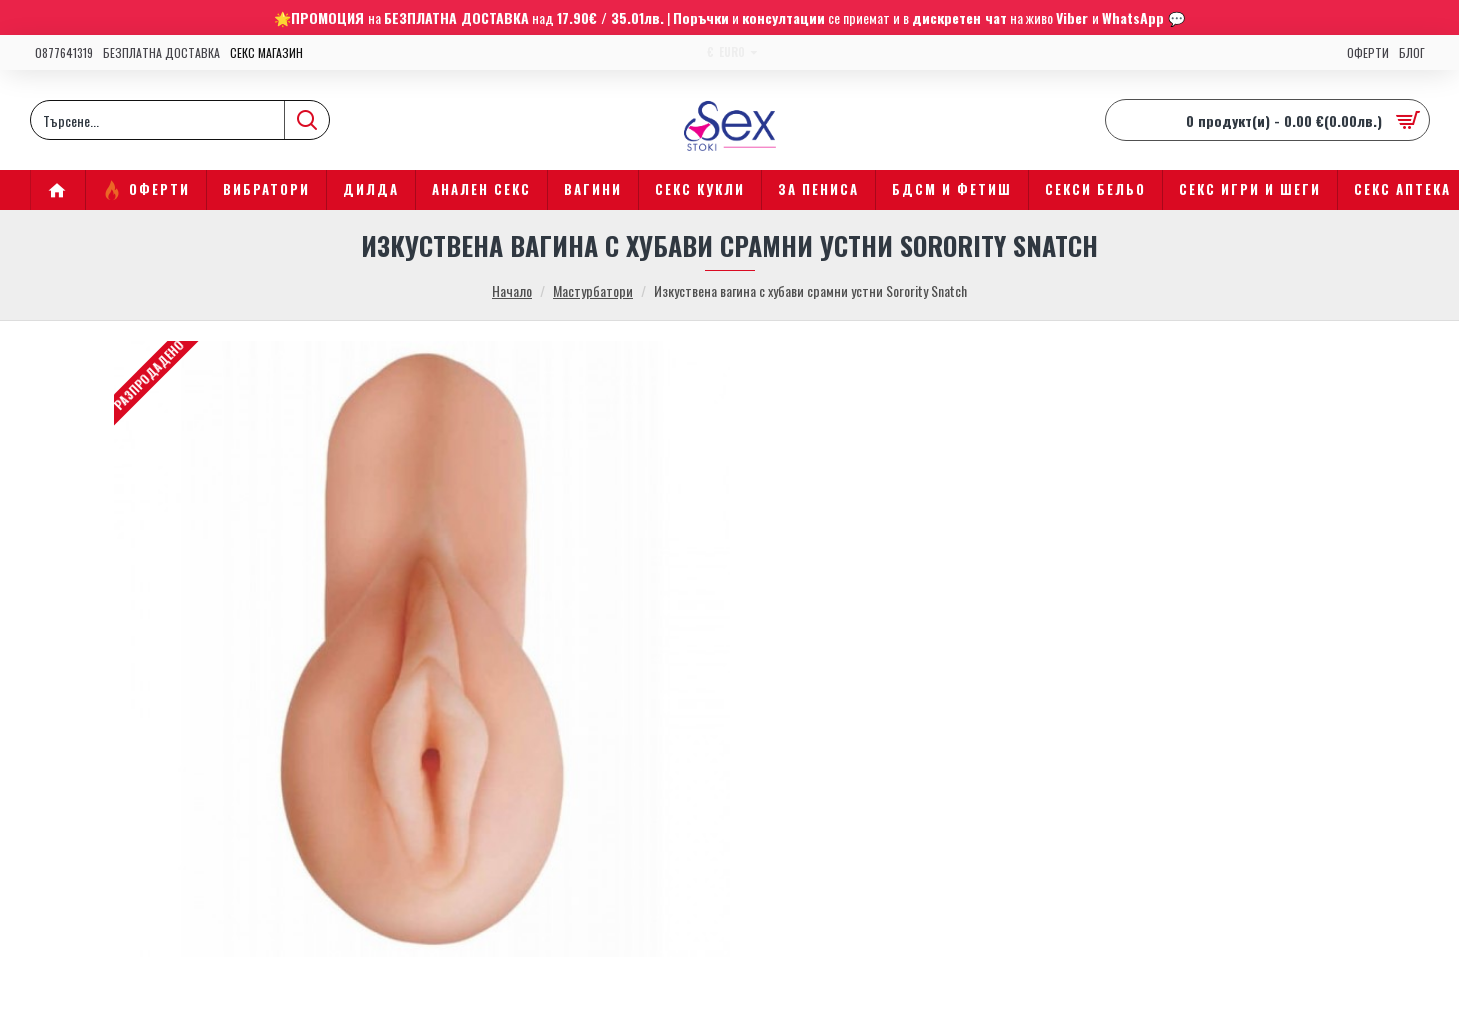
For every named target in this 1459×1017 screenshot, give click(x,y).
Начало (512, 290)
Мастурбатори (593, 290)
